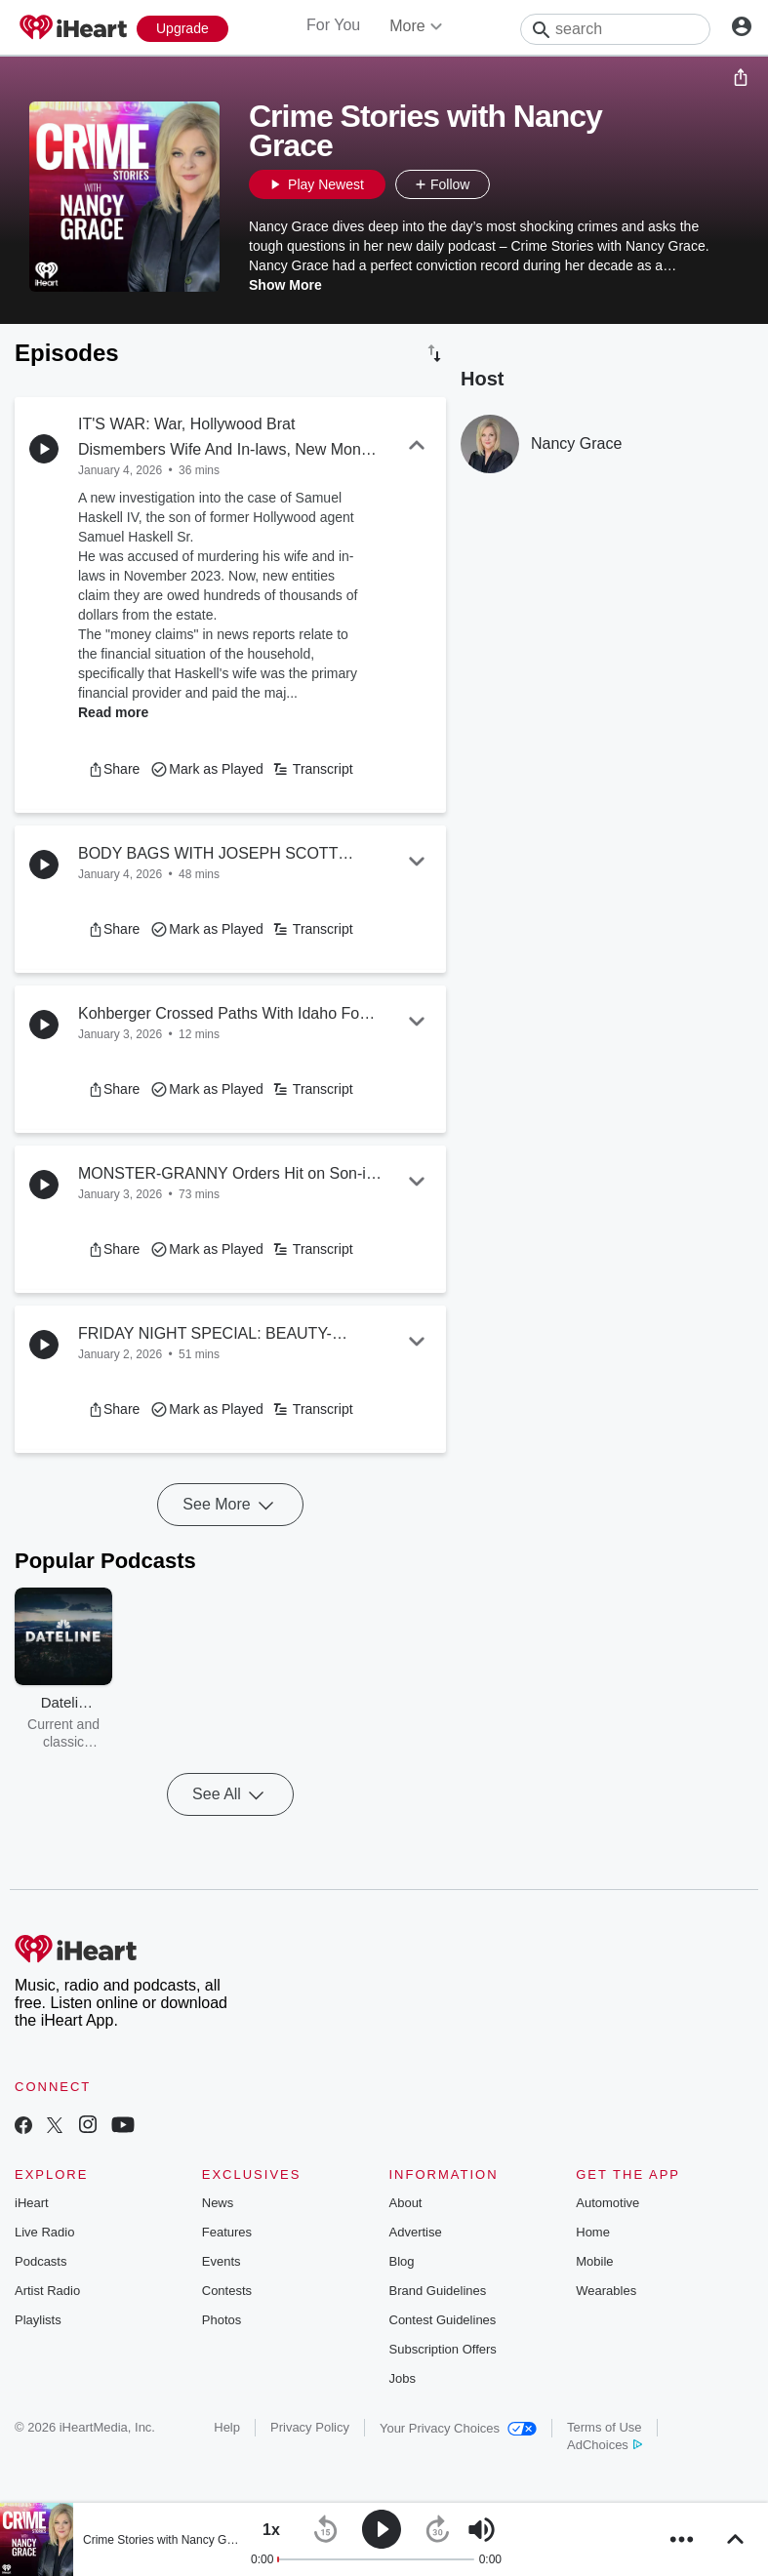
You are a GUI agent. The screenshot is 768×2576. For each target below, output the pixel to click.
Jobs (402, 2378)
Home (593, 2232)
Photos (221, 2320)
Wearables (606, 2290)
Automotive (607, 2202)
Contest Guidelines (443, 2320)
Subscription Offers (443, 2349)
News (218, 2202)
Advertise (415, 2232)
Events (221, 2261)
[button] (509, 184)
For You (333, 25)
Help (227, 2427)
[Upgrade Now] (182, 29)
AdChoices (604, 2444)
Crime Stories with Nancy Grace (166, 2540)
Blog (402, 2261)
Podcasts (40, 2261)
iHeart (32, 2202)
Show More (285, 285)
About (406, 2202)
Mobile (594, 2261)
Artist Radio (47, 2290)
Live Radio (44, 2232)
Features (227, 2232)
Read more (113, 712)
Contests (227, 2290)
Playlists (38, 2320)
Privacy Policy (309, 2427)
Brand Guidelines (438, 2290)
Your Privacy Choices (458, 2428)
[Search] (615, 29)
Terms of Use (604, 2427)
